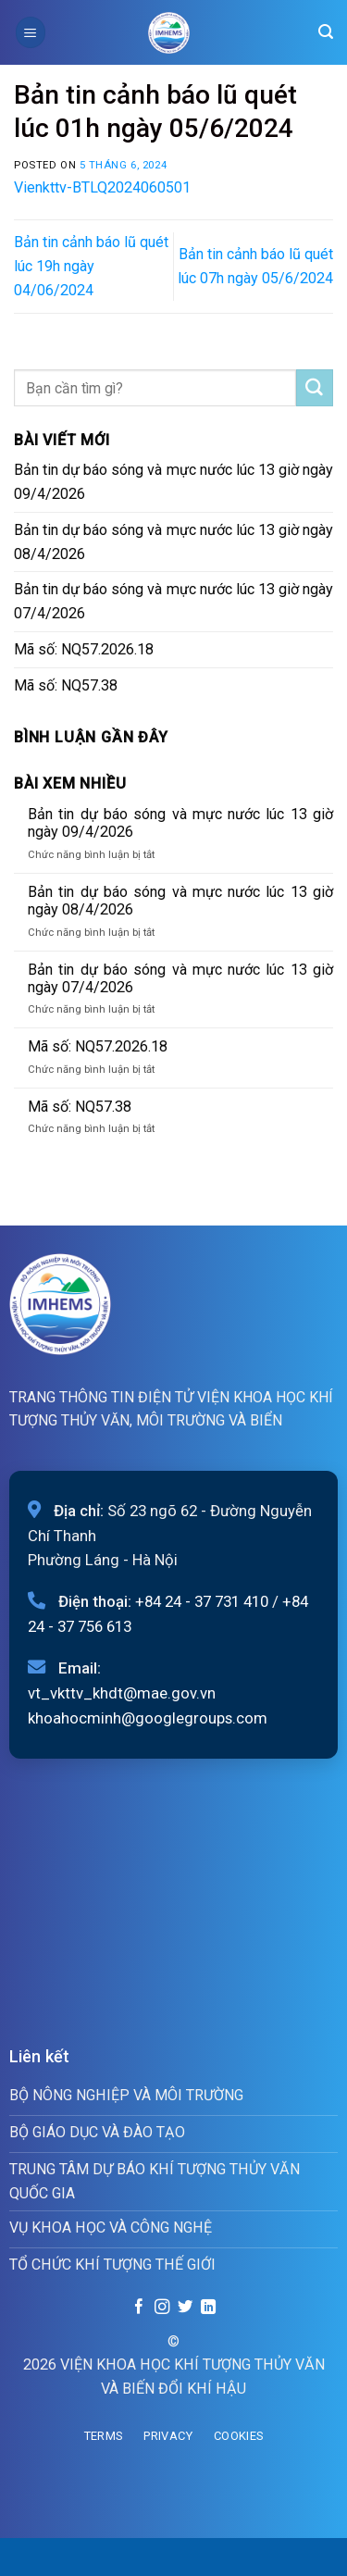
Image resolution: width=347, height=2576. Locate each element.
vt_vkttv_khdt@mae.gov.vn (122, 1693)
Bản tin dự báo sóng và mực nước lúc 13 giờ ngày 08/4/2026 (173, 542)
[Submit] (314, 387)
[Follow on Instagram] (162, 2307)
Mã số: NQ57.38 (66, 685)
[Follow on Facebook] (138, 2307)
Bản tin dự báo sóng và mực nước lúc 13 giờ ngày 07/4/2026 (173, 601)
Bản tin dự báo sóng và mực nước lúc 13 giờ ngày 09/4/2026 (173, 482)
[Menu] (30, 32)
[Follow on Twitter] (185, 2307)
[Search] (325, 32)
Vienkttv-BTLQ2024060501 (102, 187)
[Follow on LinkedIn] (207, 2307)
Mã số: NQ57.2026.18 (84, 649)
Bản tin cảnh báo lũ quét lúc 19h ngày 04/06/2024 (91, 266)
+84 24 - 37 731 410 (201, 1601)
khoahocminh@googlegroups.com (147, 1718)
